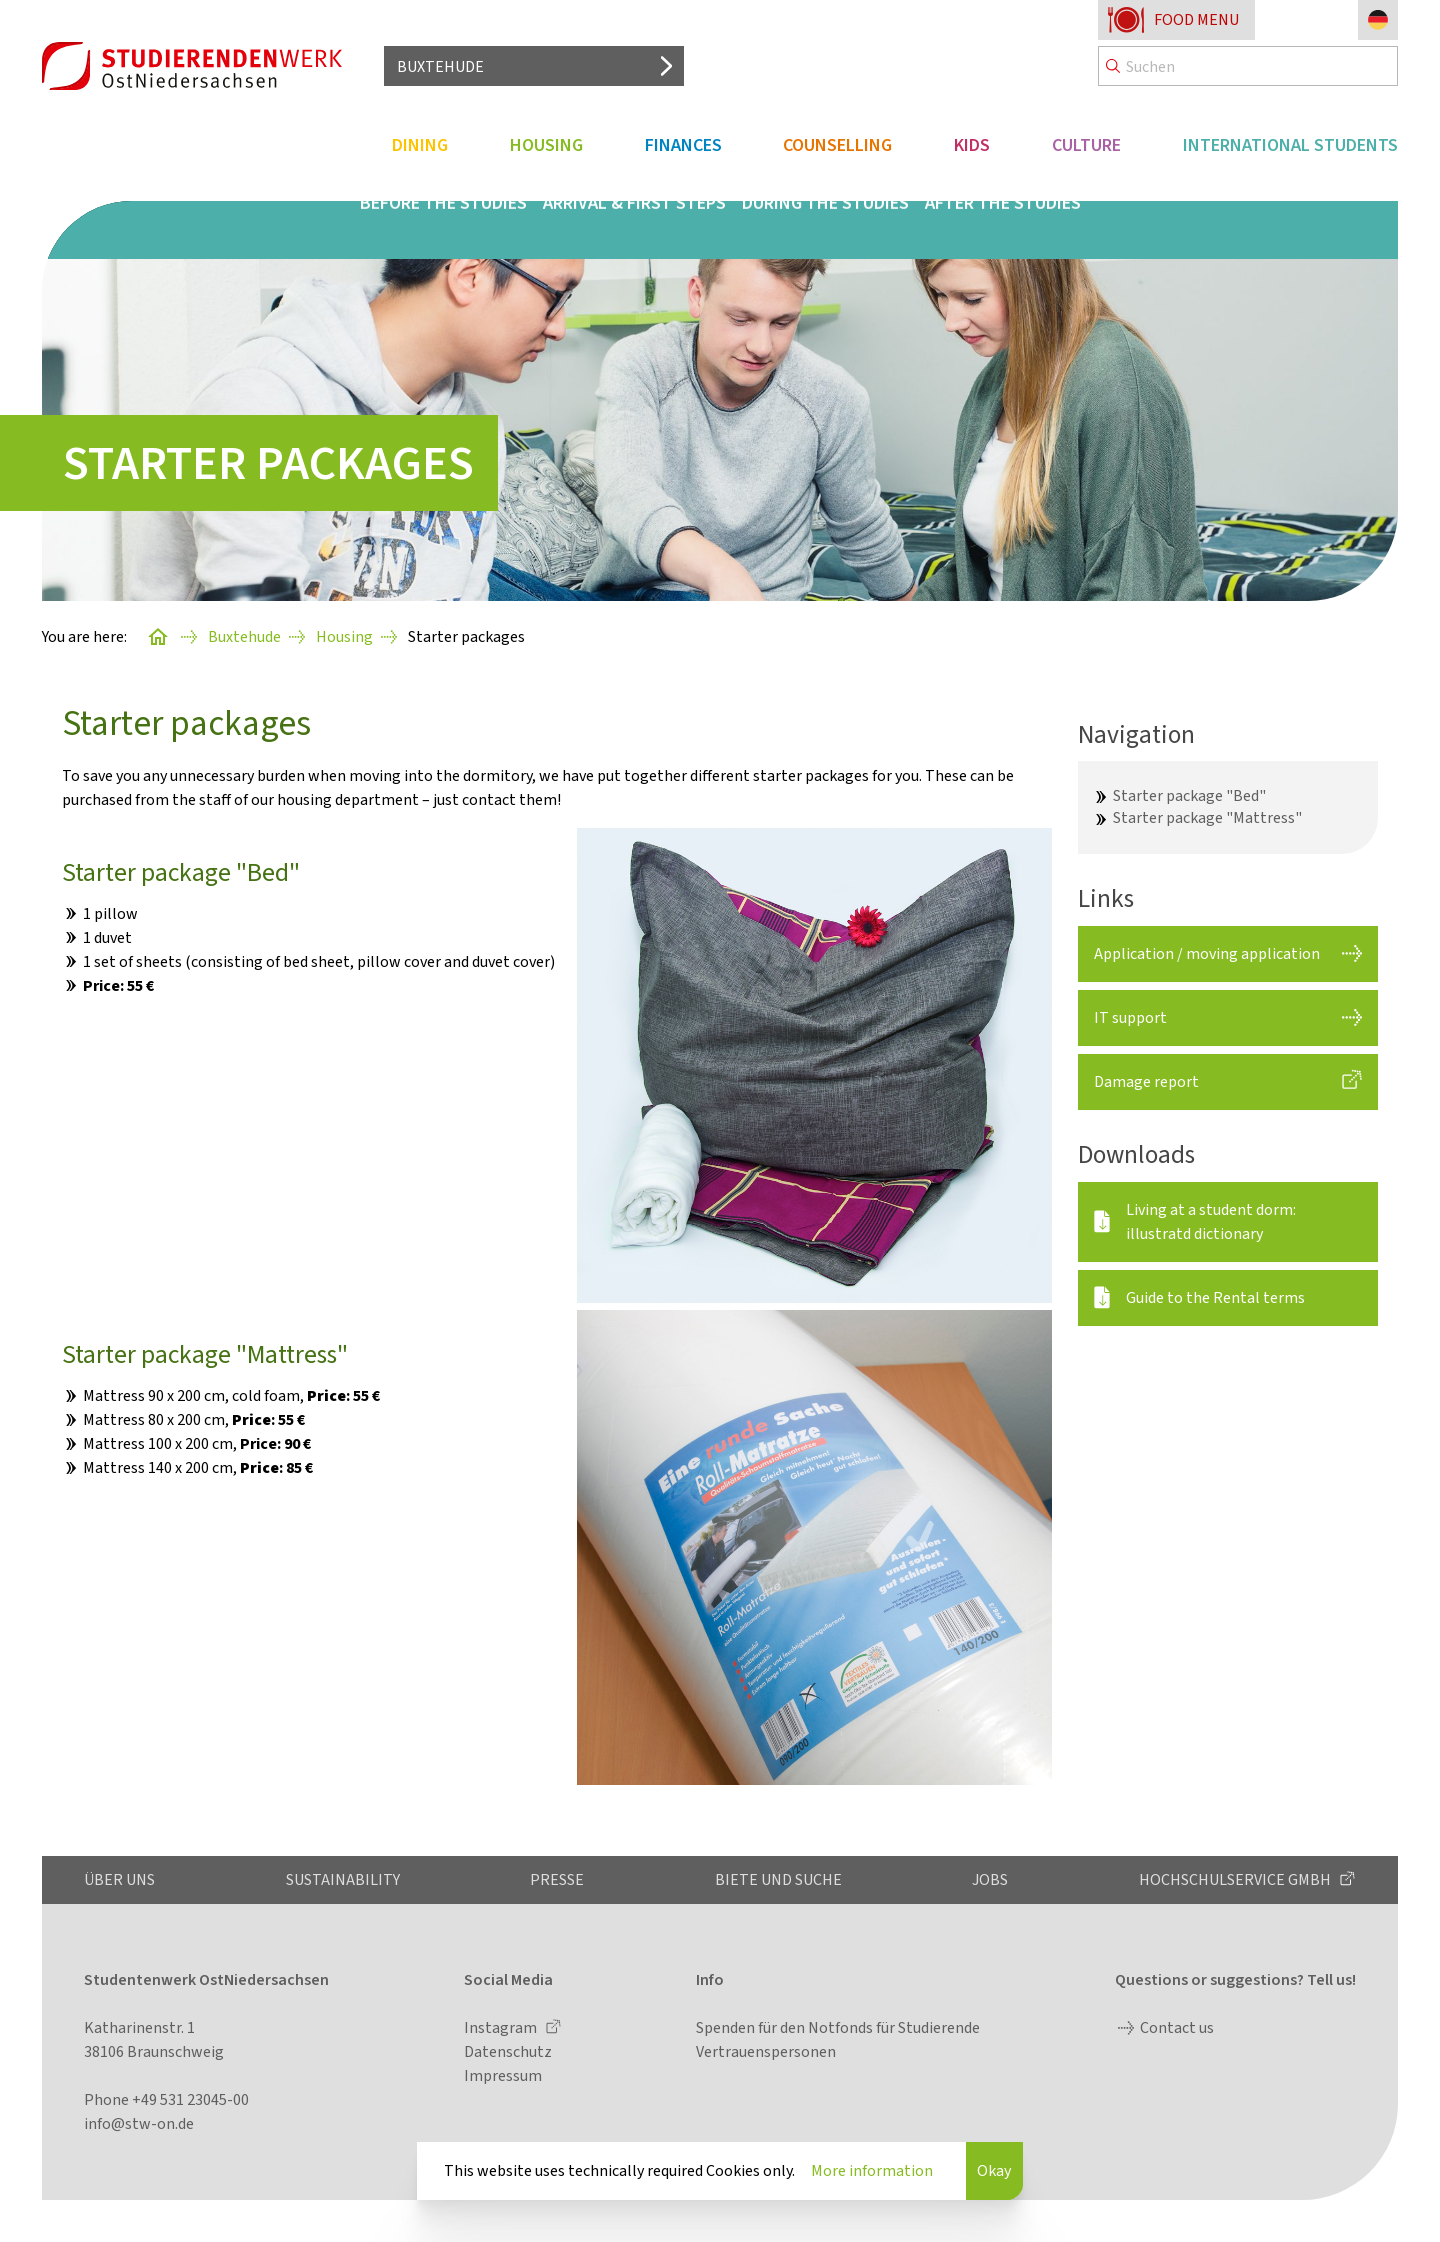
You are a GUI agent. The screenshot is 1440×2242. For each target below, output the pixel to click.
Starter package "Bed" (1189, 795)
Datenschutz (508, 2051)
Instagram (502, 2027)
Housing (546, 145)
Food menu (1196, 19)
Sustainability (343, 1879)
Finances (683, 145)
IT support (1130, 1017)
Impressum (503, 2075)
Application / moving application (1207, 953)
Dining (420, 145)
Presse (557, 1879)
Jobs (990, 1879)
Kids (972, 145)
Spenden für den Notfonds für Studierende (838, 2027)
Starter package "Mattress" (1207, 817)
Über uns (119, 1879)
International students (1290, 145)
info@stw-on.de (139, 2123)
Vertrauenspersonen (766, 2051)
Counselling (837, 145)
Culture (1086, 145)
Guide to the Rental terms (1215, 1297)
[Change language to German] (1378, 20)
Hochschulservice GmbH (1236, 1879)
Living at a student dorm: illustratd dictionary (1211, 1221)
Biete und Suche (778, 1879)
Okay (994, 2170)
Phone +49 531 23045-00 (166, 2099)
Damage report (1146, 1081)
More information (872, 2170)
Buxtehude (244, 636)
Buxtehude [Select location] (440, 66)
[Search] (1248, 66)
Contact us (1177, 2027)
